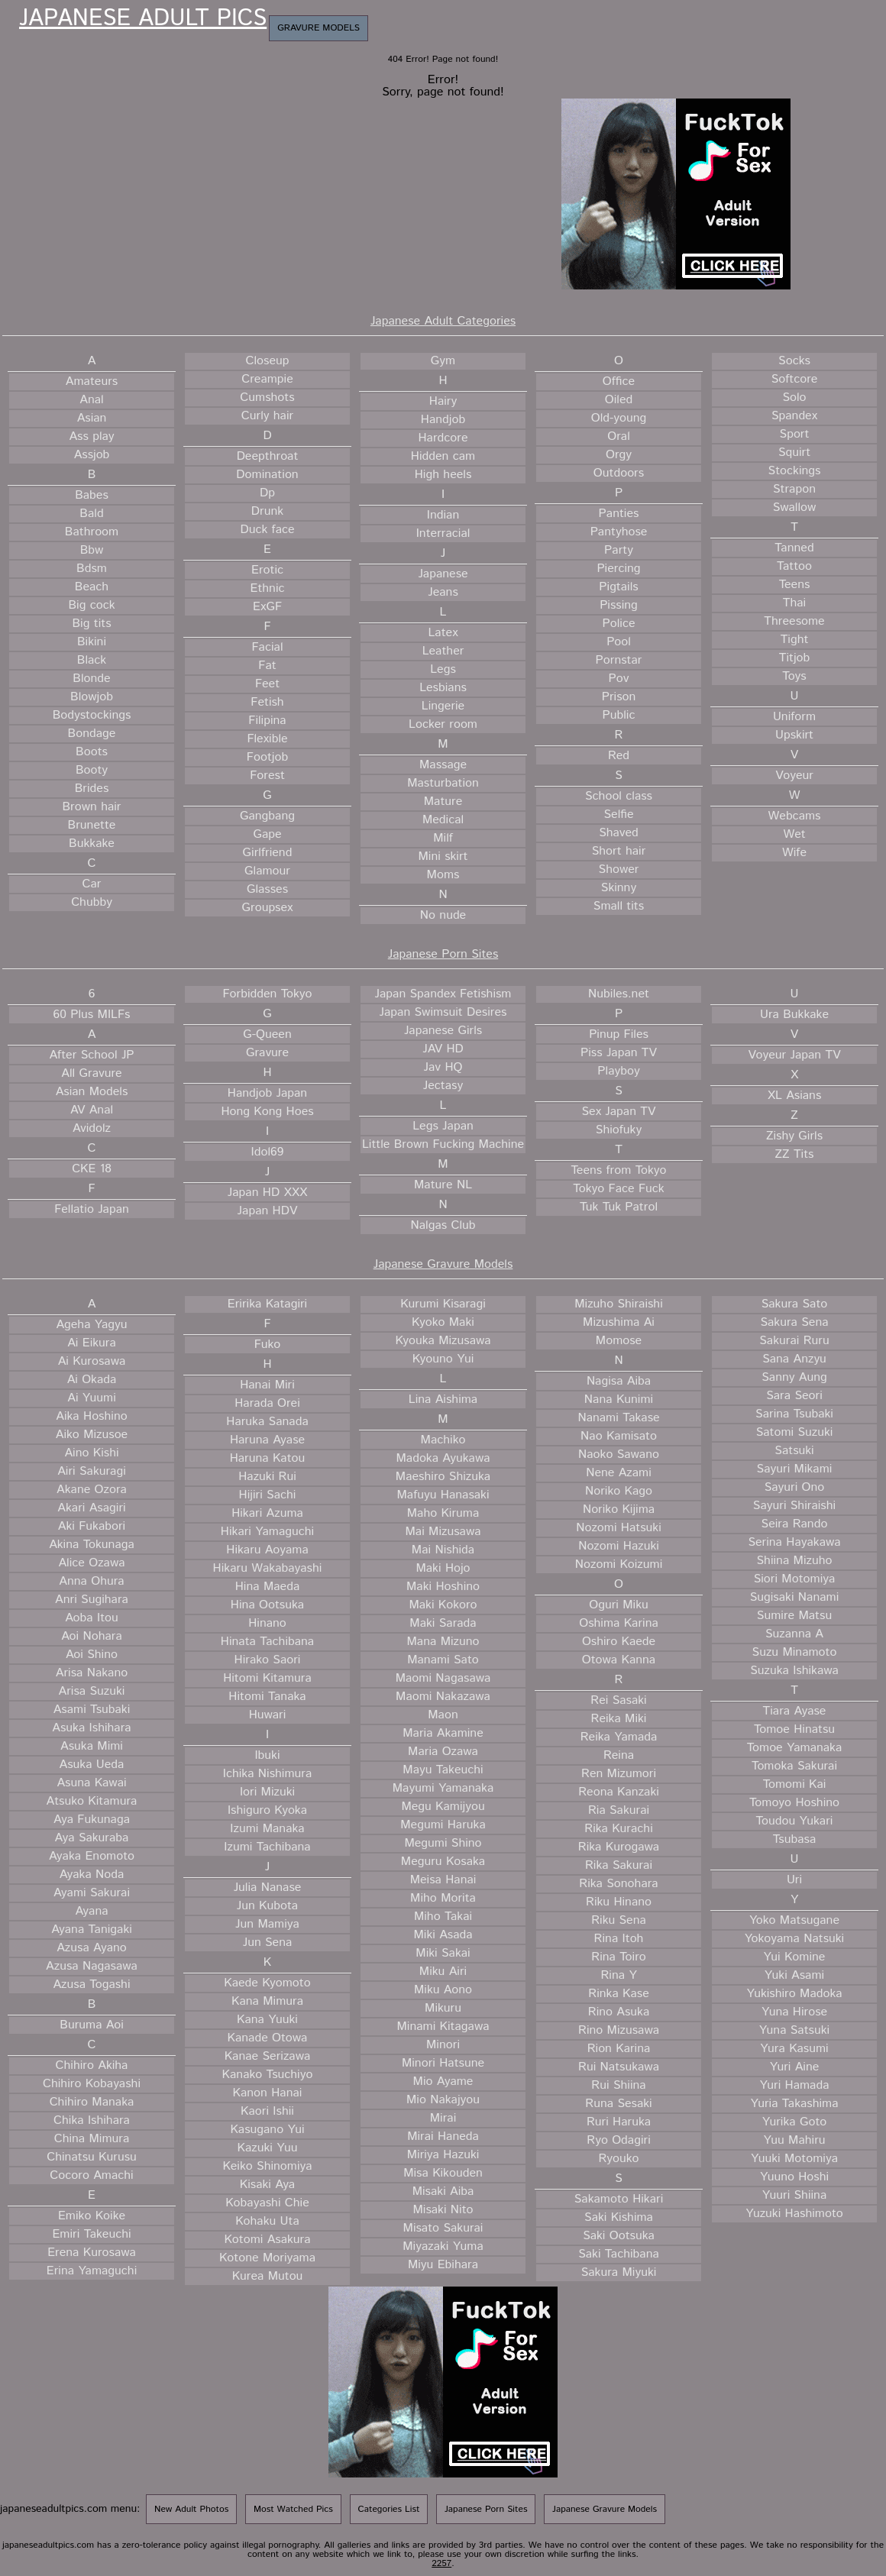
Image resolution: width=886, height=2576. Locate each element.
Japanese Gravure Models (443, 1264)
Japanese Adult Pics (143, 19)
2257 (441, 2563)
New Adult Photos (191, 2509)
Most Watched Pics (293, 2509)
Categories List (389, 2509)
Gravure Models (318, 27)
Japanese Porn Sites (443, 954)
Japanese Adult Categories (443, 321)
